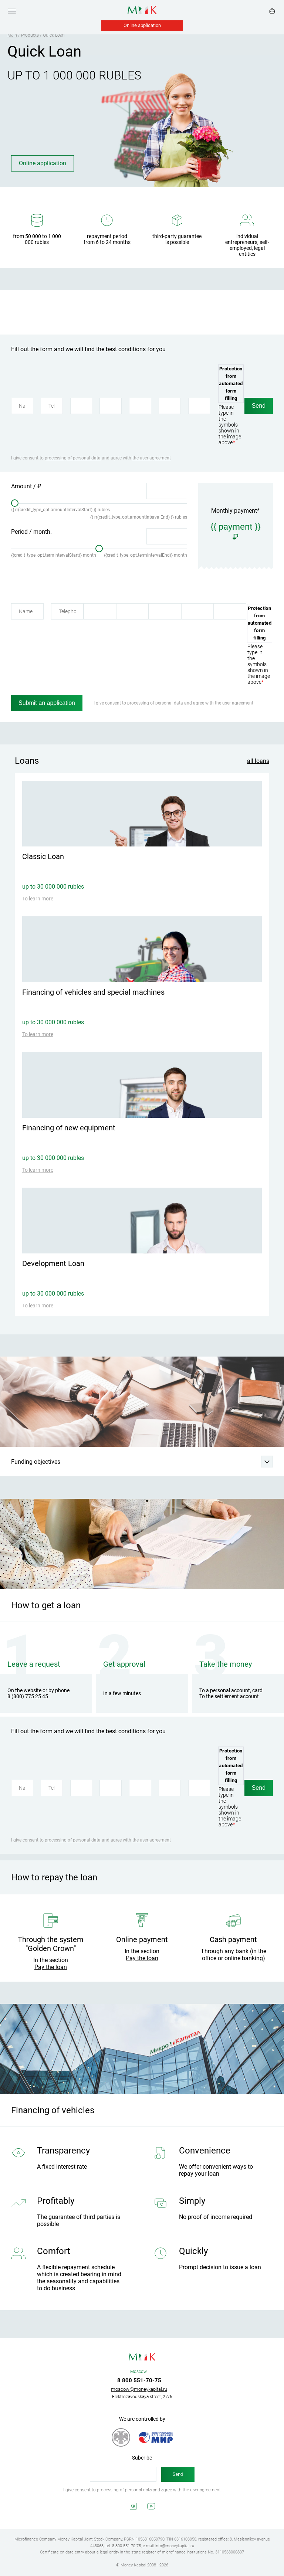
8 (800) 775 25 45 (27, 1696)
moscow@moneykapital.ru (139, 2389)
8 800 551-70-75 (139, 2380)
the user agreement (151, 458)
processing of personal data (73, 458)
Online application (142, 25)
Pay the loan (50, 1967)
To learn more (37, 899)
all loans (258, 760)
